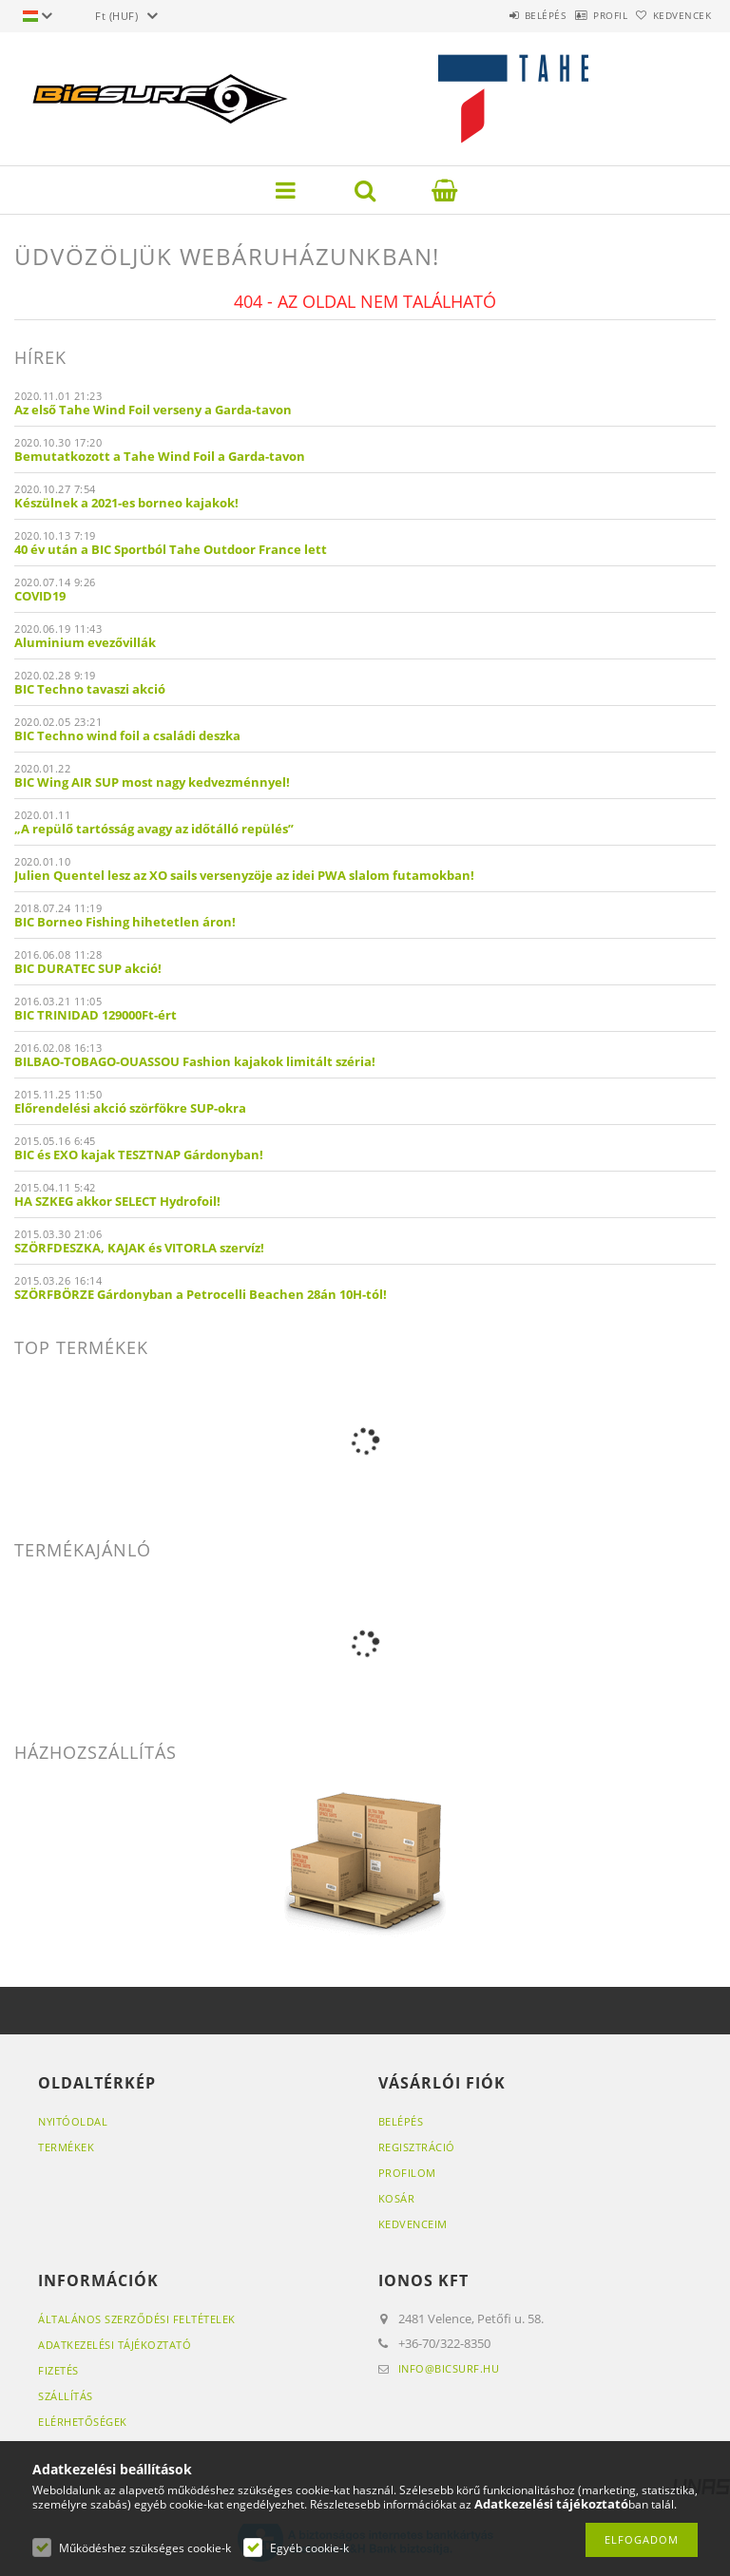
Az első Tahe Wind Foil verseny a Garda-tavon (153, 409)
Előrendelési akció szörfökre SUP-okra (130, 1108)
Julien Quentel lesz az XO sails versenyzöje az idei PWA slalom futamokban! (244, 875)
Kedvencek (673, 15)
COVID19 (40, 595)
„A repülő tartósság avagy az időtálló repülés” (154, 828)
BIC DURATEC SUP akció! (88, 968)
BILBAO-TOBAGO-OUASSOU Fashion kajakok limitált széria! (194, 1061)
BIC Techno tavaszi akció (89, 689)
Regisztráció (416, 2147)
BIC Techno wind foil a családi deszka (127, 735)
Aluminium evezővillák (85, 642)
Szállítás (65, 2396)
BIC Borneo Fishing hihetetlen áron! (125, 921)
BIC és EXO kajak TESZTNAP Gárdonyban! (138, 1154)
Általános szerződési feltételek (137, 2319)
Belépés (496, 15)
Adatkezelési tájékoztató (114, 2344)
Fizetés (58, 2370)
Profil (581, 15)
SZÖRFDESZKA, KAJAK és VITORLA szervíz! (139, 1247)
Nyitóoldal (72, 2121)
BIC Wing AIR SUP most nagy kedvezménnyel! (152, 782)
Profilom (407, 2173)
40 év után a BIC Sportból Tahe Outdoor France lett (170, 549)
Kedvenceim (413, 2224)
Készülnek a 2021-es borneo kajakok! (126, 502)
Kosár (396, 2198)
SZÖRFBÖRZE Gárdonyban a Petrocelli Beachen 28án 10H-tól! (200, 1294)
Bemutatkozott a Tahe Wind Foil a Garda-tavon (159, 456)
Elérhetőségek (82, 2421)
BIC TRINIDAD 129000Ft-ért (95, 1014)
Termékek (66, 2147)
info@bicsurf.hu (449, 2368)
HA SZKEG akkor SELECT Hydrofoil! (117, 1201)
